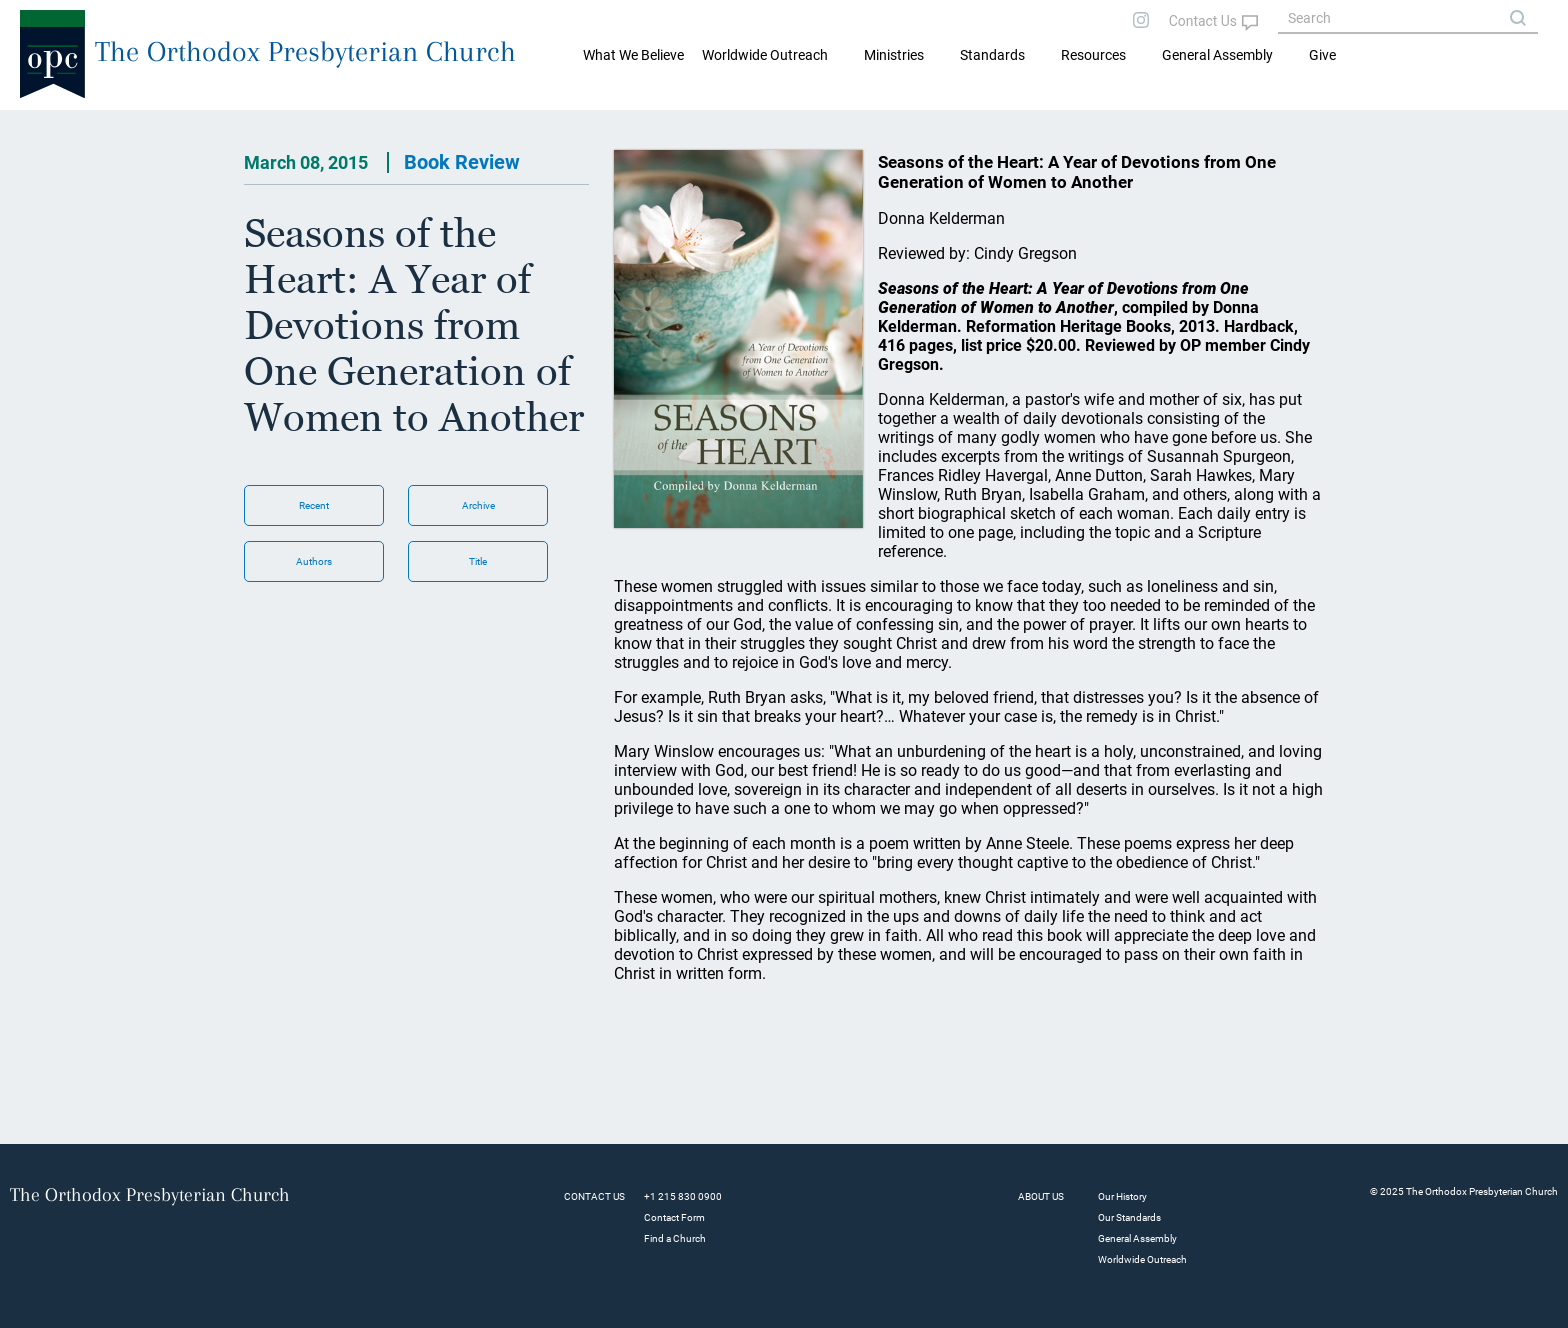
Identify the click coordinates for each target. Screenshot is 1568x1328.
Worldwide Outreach (1142, 1259)
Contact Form (674, 1217)
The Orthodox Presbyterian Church (305, 51)
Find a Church (675, 1238)
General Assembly (1217, 55)
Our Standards (1129, 1217)
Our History (1122, 1196)
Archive (478, 505)
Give (1322, 55)
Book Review (462, 162)
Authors (314, 561)
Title (478, 561)
